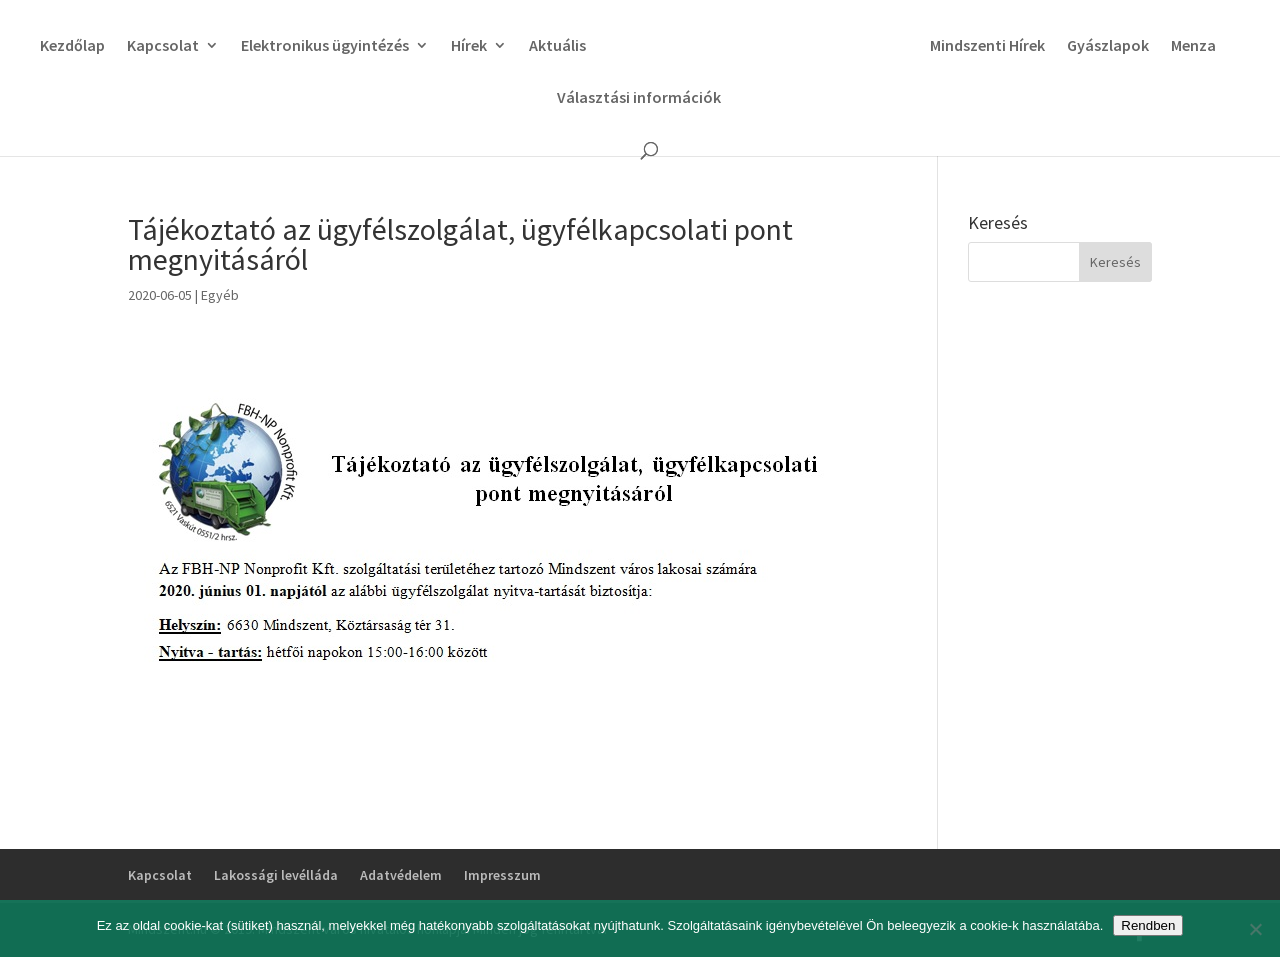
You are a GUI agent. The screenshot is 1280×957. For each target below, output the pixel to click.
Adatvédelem (401, 875)
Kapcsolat (163, 46)
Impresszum (502, 875)
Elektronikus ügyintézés (325, 46)
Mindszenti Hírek (987, 46)
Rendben (1148, 925)
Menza (1193, 46)
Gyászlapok (1108, 46)
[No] (1255, 929)
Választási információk (639, 98)
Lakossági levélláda (276, 875)
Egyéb (220, 295)
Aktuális (557, 46)
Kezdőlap (72, 46)
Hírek (469, 46)
